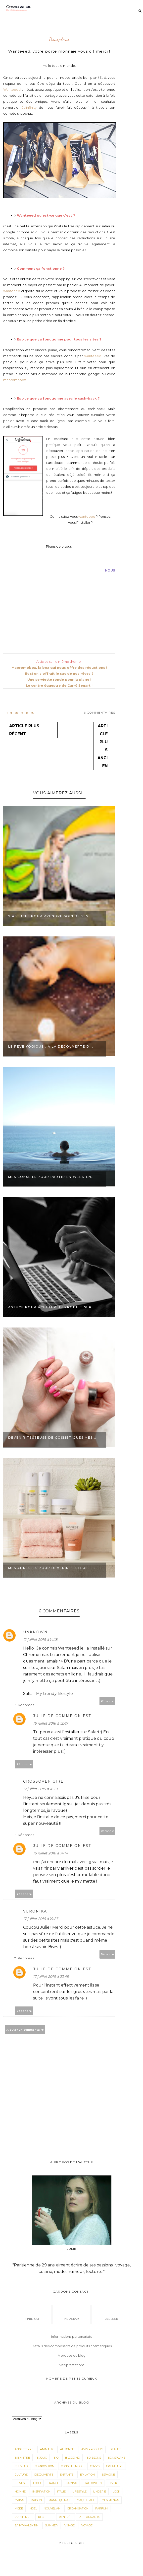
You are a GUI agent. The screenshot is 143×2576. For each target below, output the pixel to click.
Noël (33, 2508)
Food (37, 2483)
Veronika (35, 1911)
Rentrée (65, 2517)
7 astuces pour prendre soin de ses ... (50, 916)
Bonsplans (59, 39)
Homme (20, 2491)
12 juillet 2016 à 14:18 (40, 1639)
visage (69, 2525)
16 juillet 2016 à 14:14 (50, 1853)
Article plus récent (24, 730)
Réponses (26, 1705)
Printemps (23, 2517)
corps (94, 2466)
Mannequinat (59, 2500)
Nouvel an (52, 2508)
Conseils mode (72, 2466)
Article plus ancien (102, 746)
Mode (19, 2508)
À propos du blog (72, 2355)
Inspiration (41, 2491)
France (53, 2483)
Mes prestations (71, 2365)
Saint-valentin (26, 2525)
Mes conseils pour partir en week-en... (51, 1177)
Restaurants (89, 2517)
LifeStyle (79, 2491)
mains (19, 2500)
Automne (67, 2449)
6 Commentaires (99, 712)
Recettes (45, 2517)
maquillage (86, 2500)
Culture (21, 2474)
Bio (55, 2457)
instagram (71, 2314)
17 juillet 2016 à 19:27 (40, 1918)
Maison (36, 2500)
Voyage (87, 2525)
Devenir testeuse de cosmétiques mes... (52, 1437)
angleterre (24, 2449)
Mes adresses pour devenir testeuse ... (51, 1568)
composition (44, 2466)
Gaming (71, 2483)
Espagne (108, 2474)
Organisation (78, 2508)
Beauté (115, 2449)
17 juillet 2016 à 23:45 (51, 1976)
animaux (46, 2449)
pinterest (32, 2314)
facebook (111, 2314)
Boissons (94, 2457)
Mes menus (110, 2500)
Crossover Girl (43, 1781)
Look (116, 2491)
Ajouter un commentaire (25, 2029)
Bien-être (22, 2457)
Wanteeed (12, 89)
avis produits (92, 2449)
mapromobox (14, 380)
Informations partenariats (71, 2336)
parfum (101, 2508)
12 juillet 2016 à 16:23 (40, 1789)
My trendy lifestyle (54, 1693)
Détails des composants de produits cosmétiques (72, 2346)
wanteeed (11, 291)
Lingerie (99, 2491)
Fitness (20, 2483)
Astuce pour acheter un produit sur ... (52, 1307)
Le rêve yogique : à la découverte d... (50, 1046)
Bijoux (42, 2457)
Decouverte (43, 2474)
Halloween (93, 2483)
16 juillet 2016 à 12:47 (50, 1723)
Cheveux (21, 2466)
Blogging (72, 2457)
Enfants (66, 2474)
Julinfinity (29, 107)
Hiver (112, 2483)
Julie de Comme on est (62, 1716)
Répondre (107, 1701)
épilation (87, 2474)
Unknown (35, 1632)
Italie (61, 2491)
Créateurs (114, 2466)
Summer (51, 2525)
